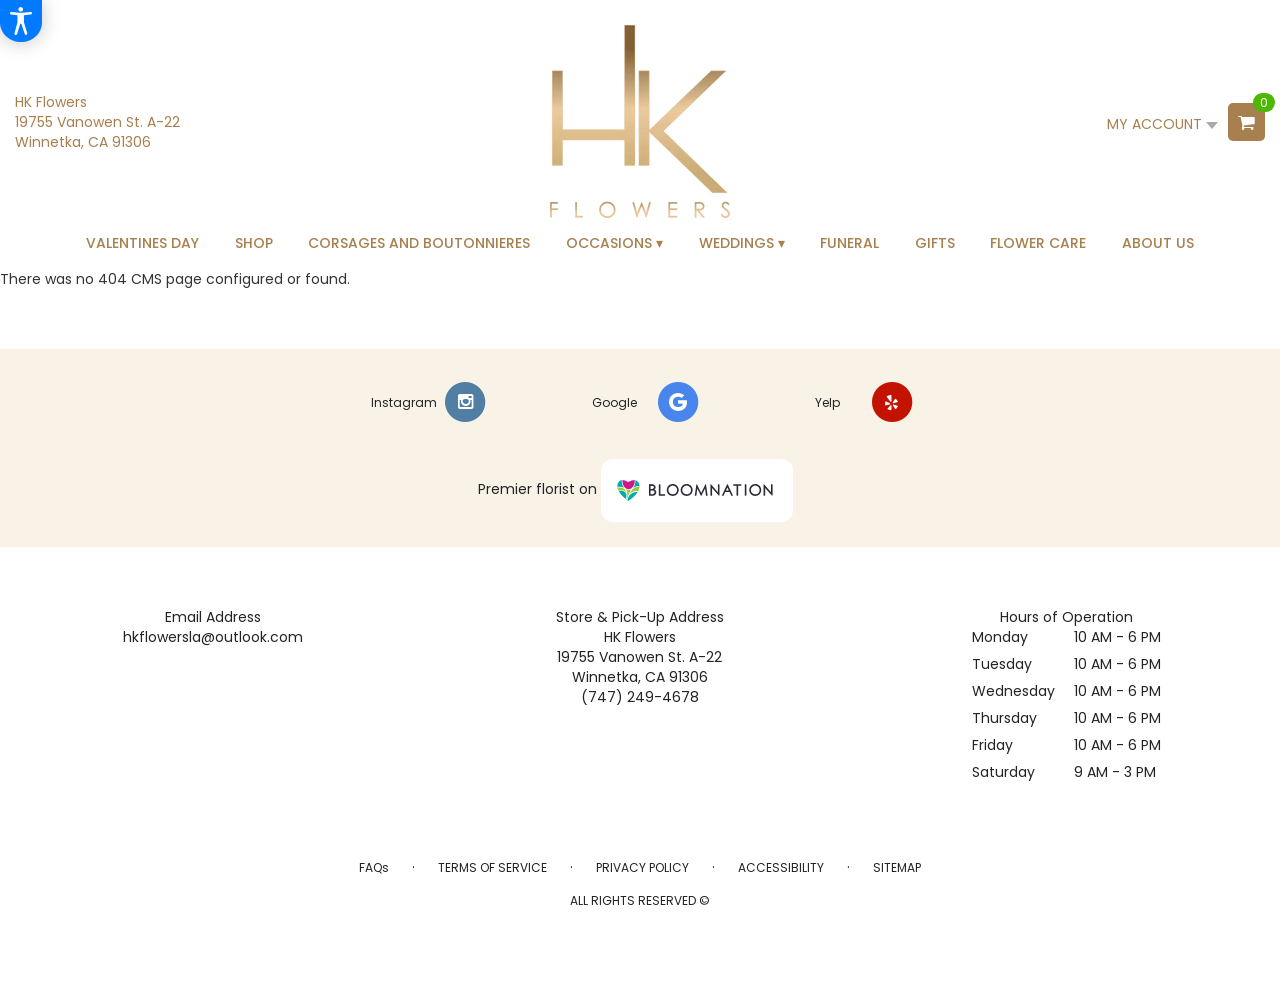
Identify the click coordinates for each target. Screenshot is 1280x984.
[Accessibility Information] (21, 21)
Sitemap (897, 867)
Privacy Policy (642, 867)
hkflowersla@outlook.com (213, 637)
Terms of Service (492, 867)
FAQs (374, 867)
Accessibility (781, 867)
